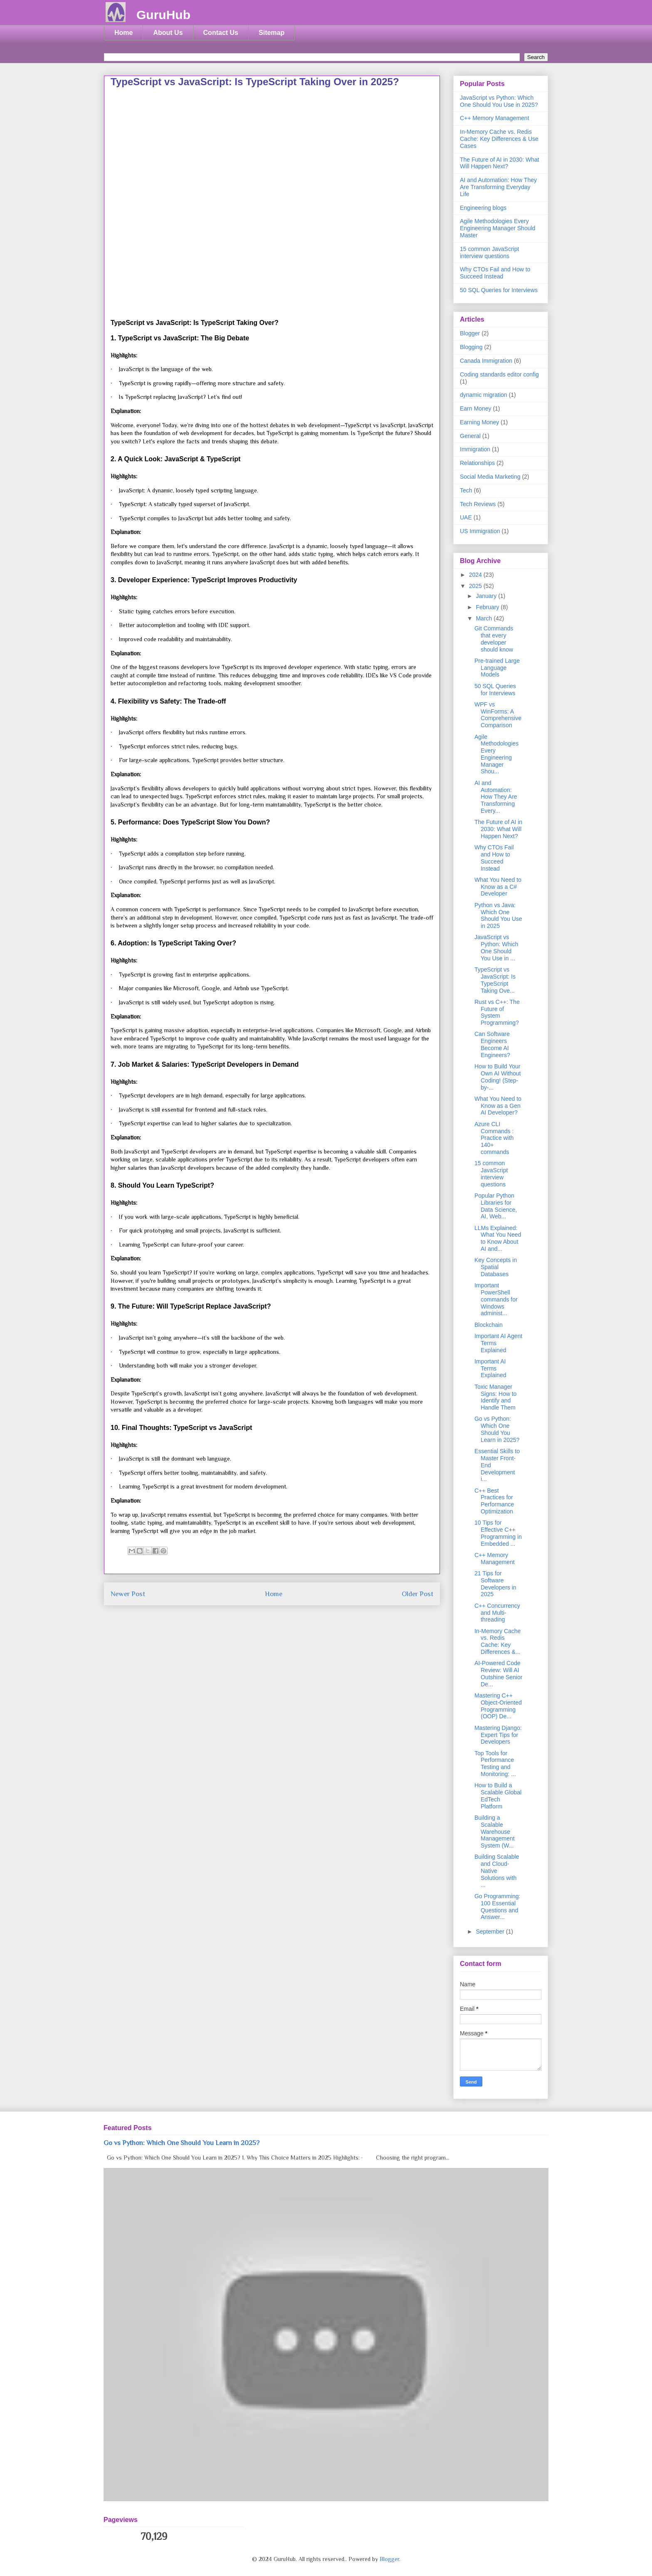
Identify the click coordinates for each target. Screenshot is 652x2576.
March (485, 618)
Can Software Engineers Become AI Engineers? (492, 1044)
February (488, 607)
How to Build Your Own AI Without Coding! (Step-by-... (497, 1076)
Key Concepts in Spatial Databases (495, 1267)
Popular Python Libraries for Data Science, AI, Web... (495, 1206)
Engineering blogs (483, 207)
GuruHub (163, 15)
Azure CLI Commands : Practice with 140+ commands (494, 1138)
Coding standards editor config (499, 374)
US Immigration (480, 531)
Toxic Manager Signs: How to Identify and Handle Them (495, 1397)
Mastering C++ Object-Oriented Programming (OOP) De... (498, 1706)
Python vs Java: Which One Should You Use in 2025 (498, 915)
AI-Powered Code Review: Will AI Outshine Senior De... (498, 1673)
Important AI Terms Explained (490, 1368)
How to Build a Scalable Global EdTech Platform (497, 1795)
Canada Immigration (486, 360)
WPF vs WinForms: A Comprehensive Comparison (497, 714)
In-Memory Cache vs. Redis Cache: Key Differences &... (497, 1641)
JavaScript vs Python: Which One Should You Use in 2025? (499, 101)
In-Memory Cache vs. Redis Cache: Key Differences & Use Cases (499, 138)
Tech (466, 490)
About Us (168, 32)
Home (123, 32)
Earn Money (475, 408)
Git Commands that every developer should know (493, 638)
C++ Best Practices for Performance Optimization (494, 1501)
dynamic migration (483, 394)
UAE (466, 517)
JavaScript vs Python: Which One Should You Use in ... (496, 947)
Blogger (470, 333)
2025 (476, 586)
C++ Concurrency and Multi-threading (497, 1612)
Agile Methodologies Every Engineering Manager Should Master (497, 228)
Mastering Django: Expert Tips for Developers (498, 1735)
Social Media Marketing (490, 476)
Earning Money (479, 422)
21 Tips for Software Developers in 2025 (495, 1583)
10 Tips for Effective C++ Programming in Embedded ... (498, 1533)
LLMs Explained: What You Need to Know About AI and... (497, 1238)
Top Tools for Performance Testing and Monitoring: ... (495, 1763)
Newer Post (128, 1594)
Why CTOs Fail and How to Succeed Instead (495, 273)
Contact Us (220, 32)
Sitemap (271, 32)
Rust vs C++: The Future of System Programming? (497, 1012)
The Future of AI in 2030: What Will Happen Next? (499, 163)
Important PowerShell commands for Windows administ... (496, 1299)
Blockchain (488, 1324)
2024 (476, 574)
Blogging (471, 347)
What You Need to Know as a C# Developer (497, 886)
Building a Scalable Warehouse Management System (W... (494, 1831)
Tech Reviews (478, 504)
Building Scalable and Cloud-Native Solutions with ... (496, 1870)
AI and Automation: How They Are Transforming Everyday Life (498, 187)
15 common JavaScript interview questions (489, 252)
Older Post (417, 1594)
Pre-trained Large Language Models (497, 667)
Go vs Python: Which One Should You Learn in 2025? (496, 1429)
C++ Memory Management (494, 118)
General (470, 436)
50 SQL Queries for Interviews (499, 290)
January (487, 596)
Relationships (477, 463)
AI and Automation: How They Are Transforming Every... (495, 797)
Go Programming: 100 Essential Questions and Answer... (497, 1906)
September (491, 1931)
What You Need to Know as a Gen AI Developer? (497, 1105)
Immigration (475, 449)
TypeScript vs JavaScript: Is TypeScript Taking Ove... (495, 980)
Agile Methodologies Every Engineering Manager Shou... (496, 754)
